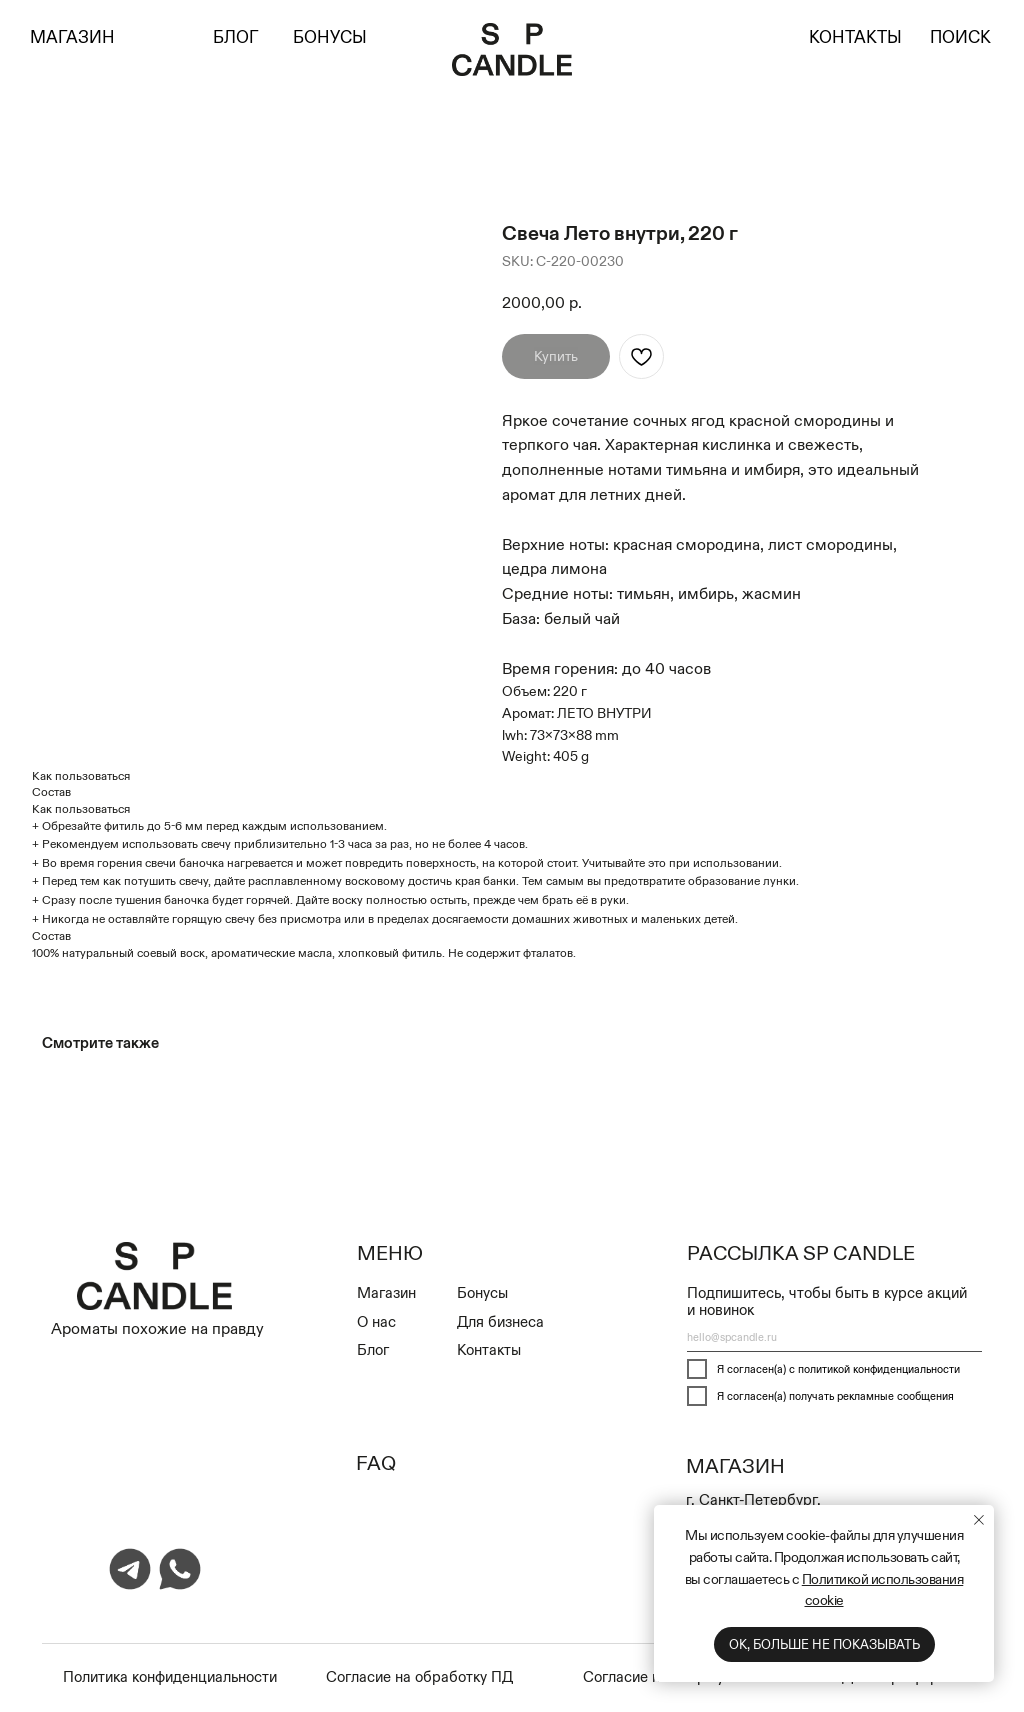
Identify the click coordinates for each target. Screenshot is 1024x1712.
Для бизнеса (500, 1321)
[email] (834, 1337)
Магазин (386, 1292)
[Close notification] (979, 1520)
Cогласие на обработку (408, 1676)
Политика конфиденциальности (170, 1676)
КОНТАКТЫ (855, 37)
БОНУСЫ (330, 37)
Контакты (489, 1349)
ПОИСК (960, 37)
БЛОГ (236, 37)
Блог (373, 1349)
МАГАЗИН (72, 37)
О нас (376, 1321)
